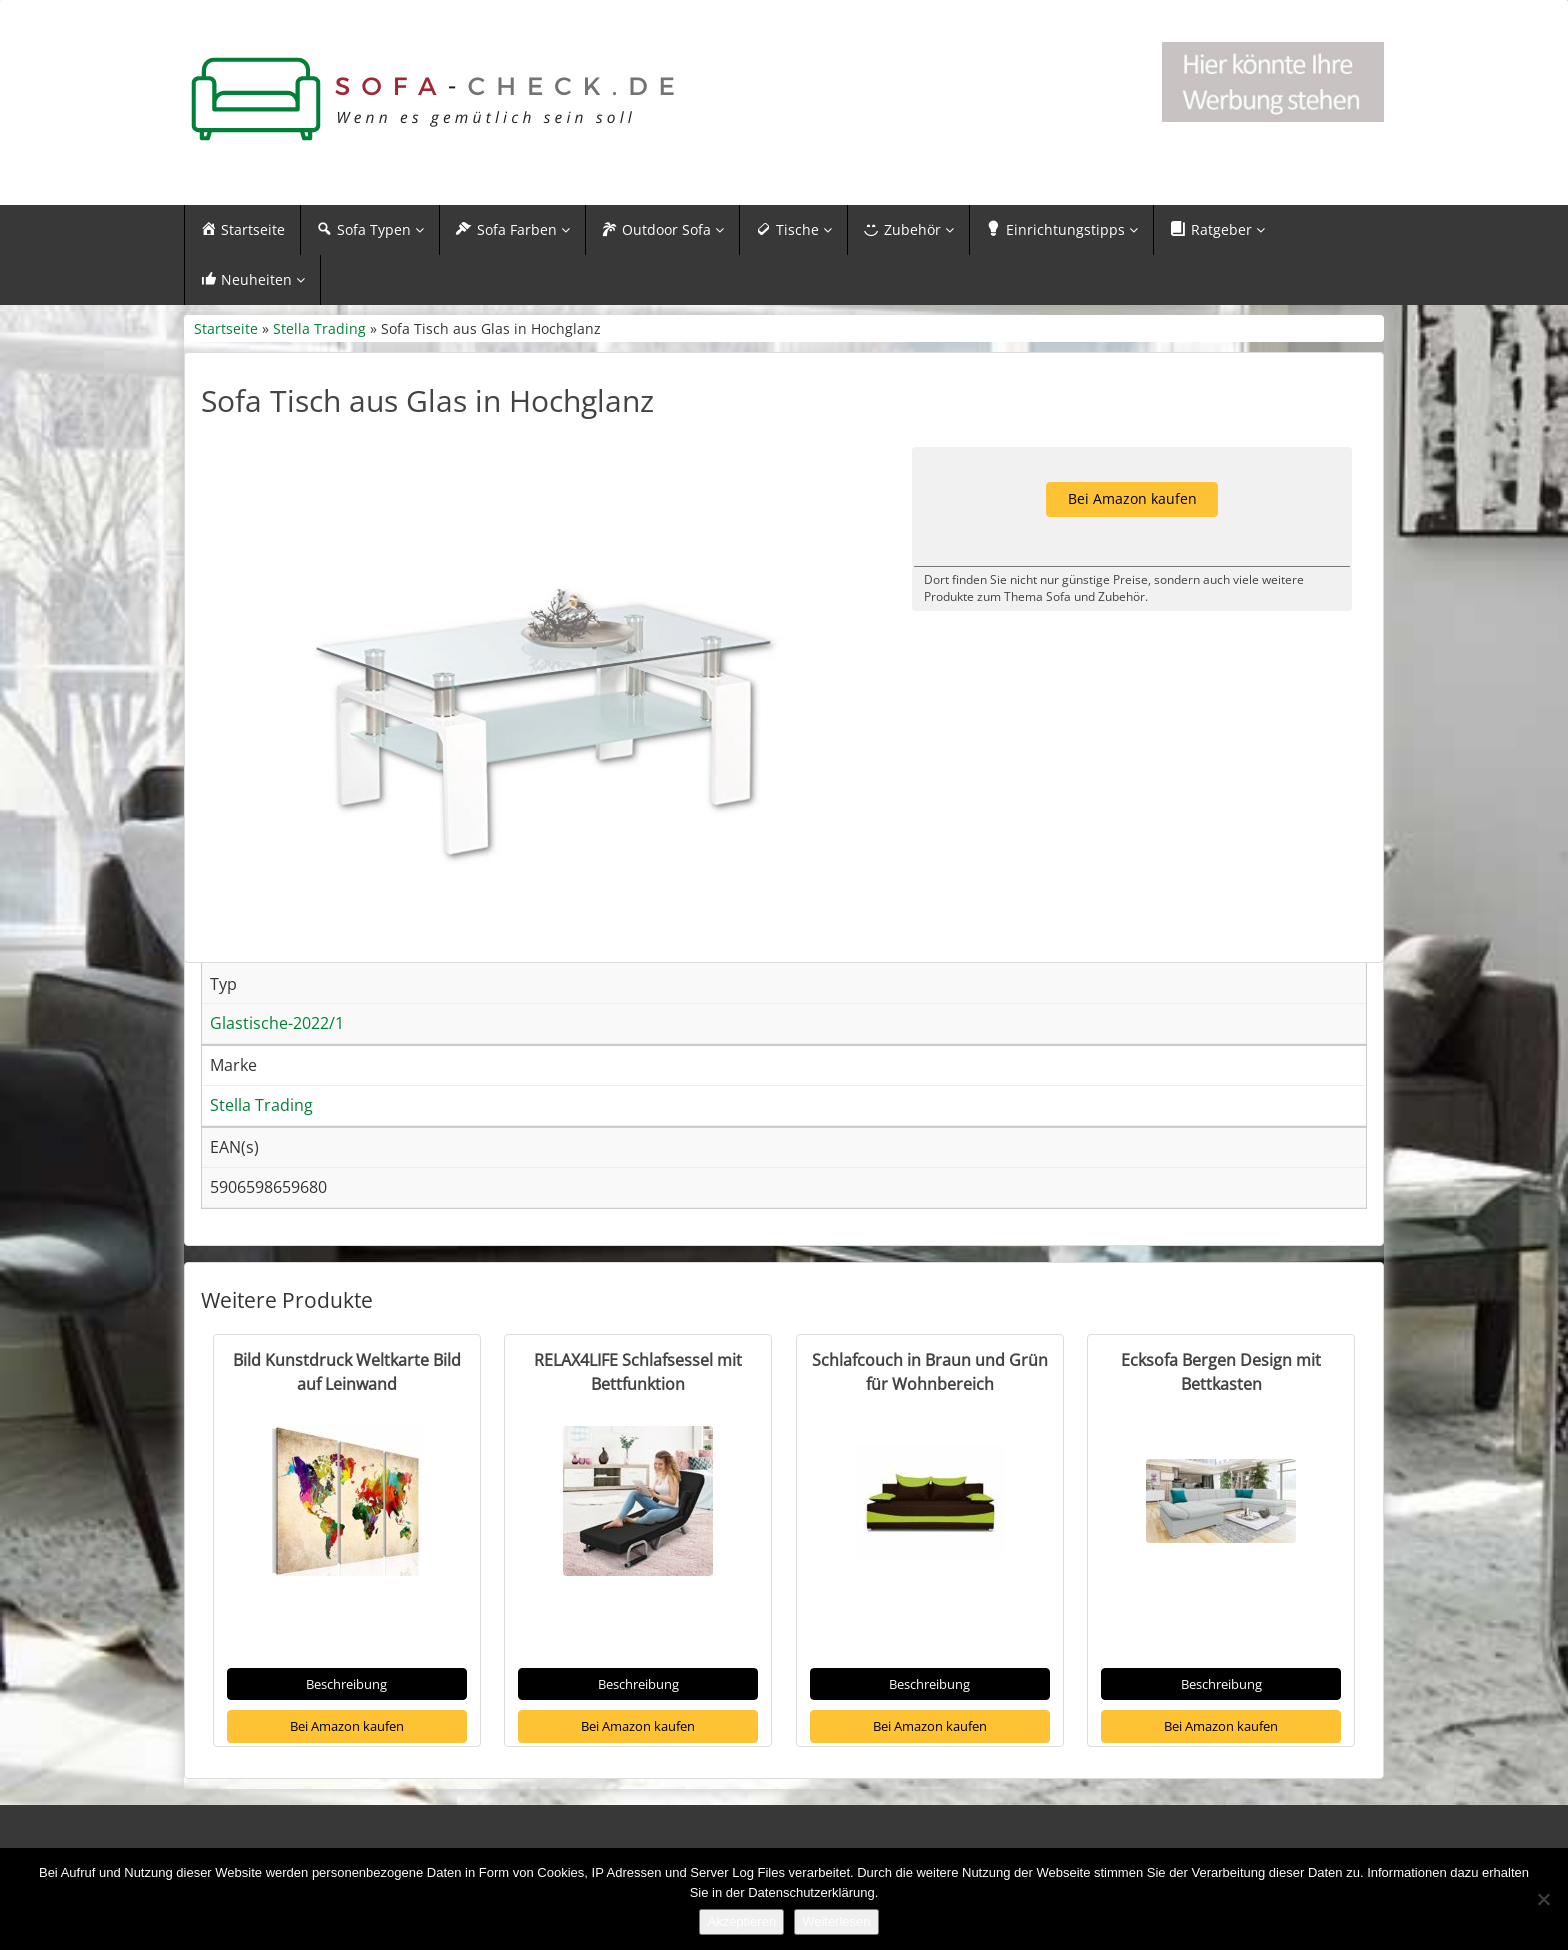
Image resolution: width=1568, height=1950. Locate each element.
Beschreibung (346, 1684)
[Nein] (1543, 1899)
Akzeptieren (741, 1921)
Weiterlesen (836, 1921)
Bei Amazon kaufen (347, 1726)
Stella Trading (319, 328)
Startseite (226, 328)
